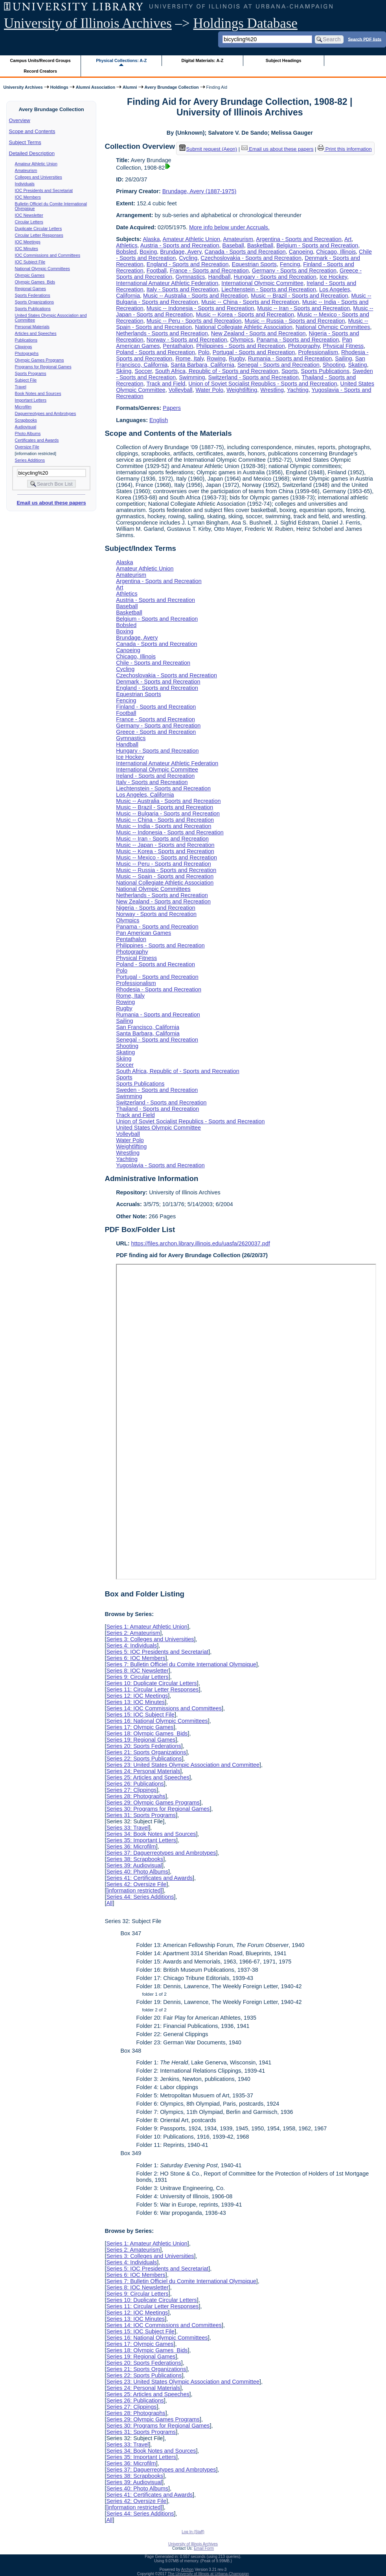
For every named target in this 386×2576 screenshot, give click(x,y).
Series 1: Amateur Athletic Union (146, 1626)
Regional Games (30, 288)
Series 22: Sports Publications (144, 1758)
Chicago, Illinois (336, 252)
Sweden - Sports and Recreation (157, 1090)
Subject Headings (283, 60)
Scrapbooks (26, 420)
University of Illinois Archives (88, 23)
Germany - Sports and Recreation (294, 270)
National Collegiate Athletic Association (243, 327)
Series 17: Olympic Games (139, 1727)
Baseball (233, 245)
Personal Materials (32, 326)
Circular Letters (29, 221)
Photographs (27, 353)
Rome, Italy (189, 358)
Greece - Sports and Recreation (156, 732)
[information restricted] (134, 1890)
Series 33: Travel (127, 1828)
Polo (204, 352)
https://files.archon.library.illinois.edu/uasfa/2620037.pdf (200, 1243)
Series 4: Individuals (131, 1645)
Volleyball (181, 390)
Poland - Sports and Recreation (155, 352)
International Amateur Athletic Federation (167, 283)
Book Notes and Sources (38, 393)
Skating (357, 365)
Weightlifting (241, 390)
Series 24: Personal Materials (143, 1771)
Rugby (237, 358)
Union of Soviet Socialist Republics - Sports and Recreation (262, 383)
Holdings (59, 87)
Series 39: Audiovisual (134, 1865)
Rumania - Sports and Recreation (290, 358)
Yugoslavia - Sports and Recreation (160, 1165)
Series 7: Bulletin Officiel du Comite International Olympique (181, 1664)
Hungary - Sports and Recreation (274, 277)
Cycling (188, 258)
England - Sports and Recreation (188, 264)
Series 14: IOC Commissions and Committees (164, 1708)
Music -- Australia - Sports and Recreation (195, 296)
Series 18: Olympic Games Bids (146, 1733)
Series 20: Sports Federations (143, 1746)
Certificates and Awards (37, 440)
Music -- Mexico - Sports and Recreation (166, 857)
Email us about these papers (51, 503)
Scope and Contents (32, 131)
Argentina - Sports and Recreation (299, 239)
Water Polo (210, 390)
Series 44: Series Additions (140, 1897)
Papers (172, 408)
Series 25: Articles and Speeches (147, 1777)
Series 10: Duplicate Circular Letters (151, 1683)
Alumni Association (95, 87)
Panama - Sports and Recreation (298, 339)
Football (157, 270)
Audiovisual (26, 426)
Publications (26, 340)
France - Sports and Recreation (209, 270)
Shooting (334, 365)
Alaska (151, 239)
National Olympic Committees (42, 268)
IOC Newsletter (29, 215)
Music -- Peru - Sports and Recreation (194, 321)
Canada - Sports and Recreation (244, 252)
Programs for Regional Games (43, 366)
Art (347, 239)
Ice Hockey (333, 277)
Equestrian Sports (254, 264)
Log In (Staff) (193, 2532)
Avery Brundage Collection (172, 87)
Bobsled (126, 252)
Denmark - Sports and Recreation (158, 681)
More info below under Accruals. (229, 227)
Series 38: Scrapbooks (134, 1859)
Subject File (26, 380)
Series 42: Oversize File (136, 1884)
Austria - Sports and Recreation (179, 245)
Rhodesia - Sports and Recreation (158, 989)
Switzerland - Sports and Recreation (253, 377)
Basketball (260, 245)
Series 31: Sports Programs (141, 1815)
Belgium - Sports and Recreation (317, 245)
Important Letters (31, 400)
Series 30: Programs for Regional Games (158, 1809)
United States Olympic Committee (158, 1127)
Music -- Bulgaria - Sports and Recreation (168, 813)
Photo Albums (28, 433)
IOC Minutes (26, 248)
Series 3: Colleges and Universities (150, 1639)
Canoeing (301, 252)
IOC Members (28, 197)
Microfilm (23, 406)
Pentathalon (178, 346)
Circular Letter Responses (39, 235)
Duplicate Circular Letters (38, 228)
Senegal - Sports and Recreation (278, 365)
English (158, 420)
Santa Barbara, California (202, 365)
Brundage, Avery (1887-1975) (199, 191)
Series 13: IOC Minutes (135, 1702)
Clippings (23, 346)
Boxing (148, 252)
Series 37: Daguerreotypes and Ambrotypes (161, 1853)
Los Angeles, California (145, 795)
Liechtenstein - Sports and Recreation (268, 289)
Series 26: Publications (135, 1784)
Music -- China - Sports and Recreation (250, 302)
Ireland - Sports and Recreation (155, 776)
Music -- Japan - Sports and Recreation (165, 845)
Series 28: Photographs (135, 1796)
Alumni (130, 87)
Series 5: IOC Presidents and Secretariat (157, 1652)
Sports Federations (32, 295)
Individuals (25, 183)
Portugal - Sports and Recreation (254, 352)
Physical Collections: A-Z (121, 60)
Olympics (242, 339)
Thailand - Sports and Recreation (157, 1109)
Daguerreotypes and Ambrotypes (45, 413)
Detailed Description (32, 153)
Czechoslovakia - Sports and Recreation (250, 258)
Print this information (345, 149)
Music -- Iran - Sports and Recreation (303, 308)
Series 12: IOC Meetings (137, 1696)
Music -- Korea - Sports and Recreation (245, 314)
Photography (304, 346)
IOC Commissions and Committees (47, 255)
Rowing (216, 358)
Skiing (123, 371)
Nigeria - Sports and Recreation (155, 908)
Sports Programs (30, 373)
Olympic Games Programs (39, 360)
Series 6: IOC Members (135, 1658)
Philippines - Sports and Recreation (240, 346)
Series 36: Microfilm (131, 1846)
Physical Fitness (343, 346)
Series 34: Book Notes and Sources (151, 1834)
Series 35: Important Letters (141, 1840)
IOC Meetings (27, 242)
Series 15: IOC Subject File (140, 1714)
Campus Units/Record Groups (40, 60)
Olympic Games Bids (35, 282)
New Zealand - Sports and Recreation (258, 333)
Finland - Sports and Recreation (156, 707)
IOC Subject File (30, 262)
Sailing (343, 358)
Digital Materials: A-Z (202, 60)
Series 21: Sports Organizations (146, 1752)
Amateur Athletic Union (36, 163)
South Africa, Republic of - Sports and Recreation (216, 371)
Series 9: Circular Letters (137, 1677)
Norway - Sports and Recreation (187, 339)
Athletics (126, 245)
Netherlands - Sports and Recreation (162, 333)
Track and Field (166, 383)
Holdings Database (245, 23)
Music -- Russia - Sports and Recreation (294, 321)
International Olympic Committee (262, 283)
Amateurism (26, 170)
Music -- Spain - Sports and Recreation (164, 876)
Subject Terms (25, 142)
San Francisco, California (147, 1027)
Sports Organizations (34, 302)
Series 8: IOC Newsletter (137, 1670)
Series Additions (30, 460)
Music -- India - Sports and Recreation (163, 826)
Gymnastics (190, 277)
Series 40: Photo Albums (137, 1871)
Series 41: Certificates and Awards (149, 1878)
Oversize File (27, 446)
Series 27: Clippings (131, 1790)
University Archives (22, 87)
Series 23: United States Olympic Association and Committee (182, 1765)
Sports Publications (33, 308)
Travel (20, 386)
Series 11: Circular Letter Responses (152, 1689)
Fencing (290, 264)
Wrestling (272, 390)
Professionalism (318, 352)
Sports (289, 371)
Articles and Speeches (36, 333)
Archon (187, 2569)
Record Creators (40, 71)
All (109, 1903)
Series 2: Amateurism (133, 1633)
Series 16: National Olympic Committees (157, 1721)
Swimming (192, 377)
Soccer (143, 371)
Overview (19, 120)
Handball (219, 277)
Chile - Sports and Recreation (153, 663)
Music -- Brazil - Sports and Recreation (299, 296)
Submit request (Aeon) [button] (208, 149)
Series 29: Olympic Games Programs (153, 1802)
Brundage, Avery (180, 252)
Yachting (298, 390)
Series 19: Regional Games (140, 1740)
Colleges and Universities (38, 177)
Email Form (204, 2548)
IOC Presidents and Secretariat (44, 190)
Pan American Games (143, 933)
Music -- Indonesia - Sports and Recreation (200, 308)
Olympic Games (30, 275)
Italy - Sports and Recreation (182, 289)
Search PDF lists (364, 39)
